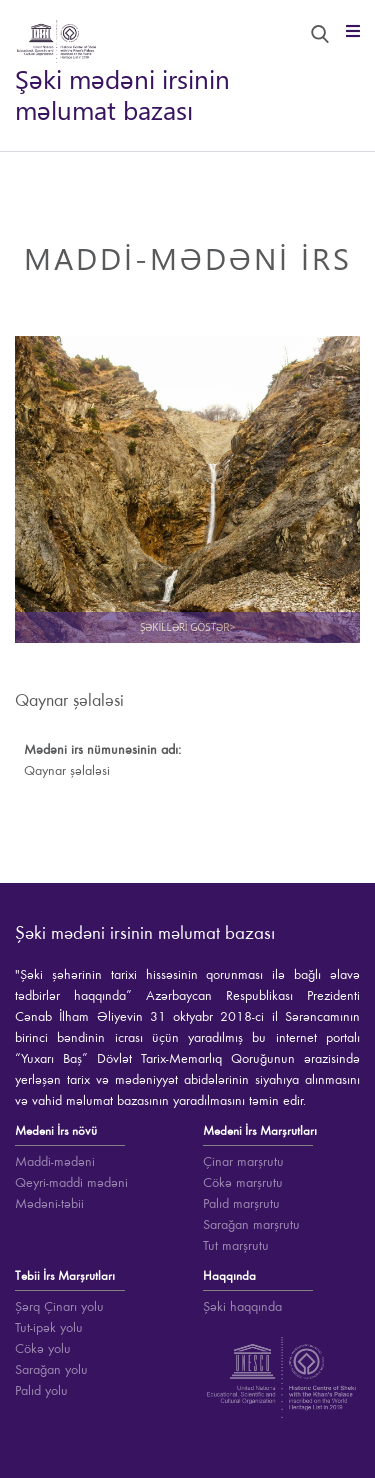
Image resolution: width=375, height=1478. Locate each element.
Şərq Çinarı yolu (59, 1307)
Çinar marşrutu (243, 1162)
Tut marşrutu (236, 1246)
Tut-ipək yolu (49, 1328)
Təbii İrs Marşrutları (65, 1276)
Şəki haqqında (242, 1307)
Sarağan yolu (51, 1370)
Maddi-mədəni (55, 1162)
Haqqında (229, 1276)
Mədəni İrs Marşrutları (260, 1131)
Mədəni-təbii (49, 1204)
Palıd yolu (41, 1391)
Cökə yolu (43, 1349)
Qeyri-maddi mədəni (71, 1183)
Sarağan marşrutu (251, 1225)
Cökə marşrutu (243, 1183)
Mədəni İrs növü (56, 1131)
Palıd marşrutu (241, 1204)
